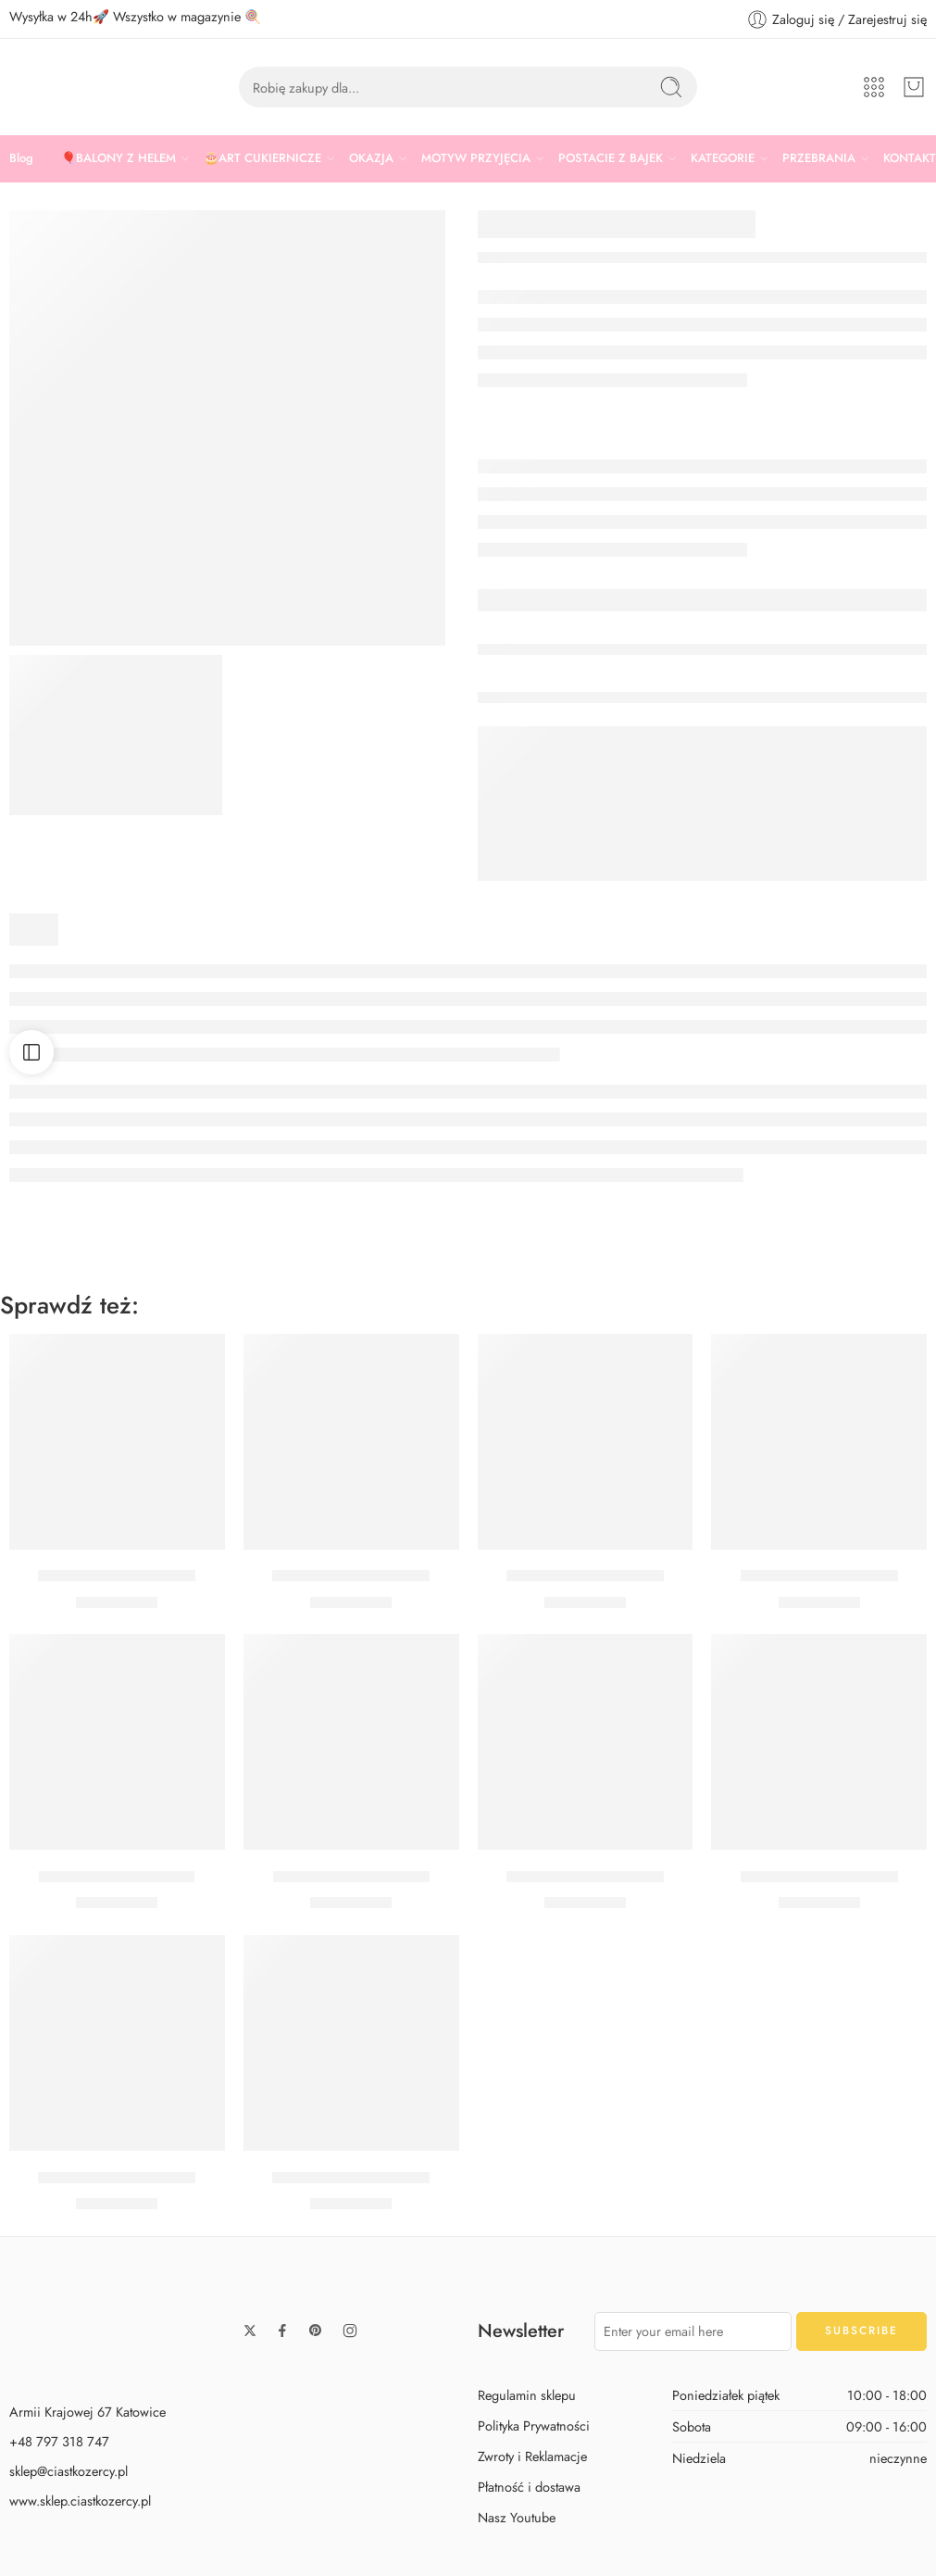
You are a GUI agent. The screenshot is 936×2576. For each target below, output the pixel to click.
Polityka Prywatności (534, 2425)
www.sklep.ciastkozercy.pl (80, 2500)
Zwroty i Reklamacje (532, 2456)
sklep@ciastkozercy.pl (68, 2471)
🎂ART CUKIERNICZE (262, 158)
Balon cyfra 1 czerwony (116, 1876)
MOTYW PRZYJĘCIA (475, 158)
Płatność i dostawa (529, 2486)
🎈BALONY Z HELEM (118, 158)
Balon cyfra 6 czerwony (819, 1876)
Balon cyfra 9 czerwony (351, 2178)
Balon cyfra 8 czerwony (585, 1576)
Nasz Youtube (516, 2517)
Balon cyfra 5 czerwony (351, 1576)
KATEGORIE (723, 158)
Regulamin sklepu (527, 2395)
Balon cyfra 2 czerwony (819, 1576)
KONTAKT (909, 158)
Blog (21, 158)
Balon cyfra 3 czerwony (585, 1876)
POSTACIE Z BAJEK (610, 158)
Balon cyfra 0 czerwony (116, 1576)
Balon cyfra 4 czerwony (116, 2178)
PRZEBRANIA (818, 158)
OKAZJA (371, 158)
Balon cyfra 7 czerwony (351, 1876)
